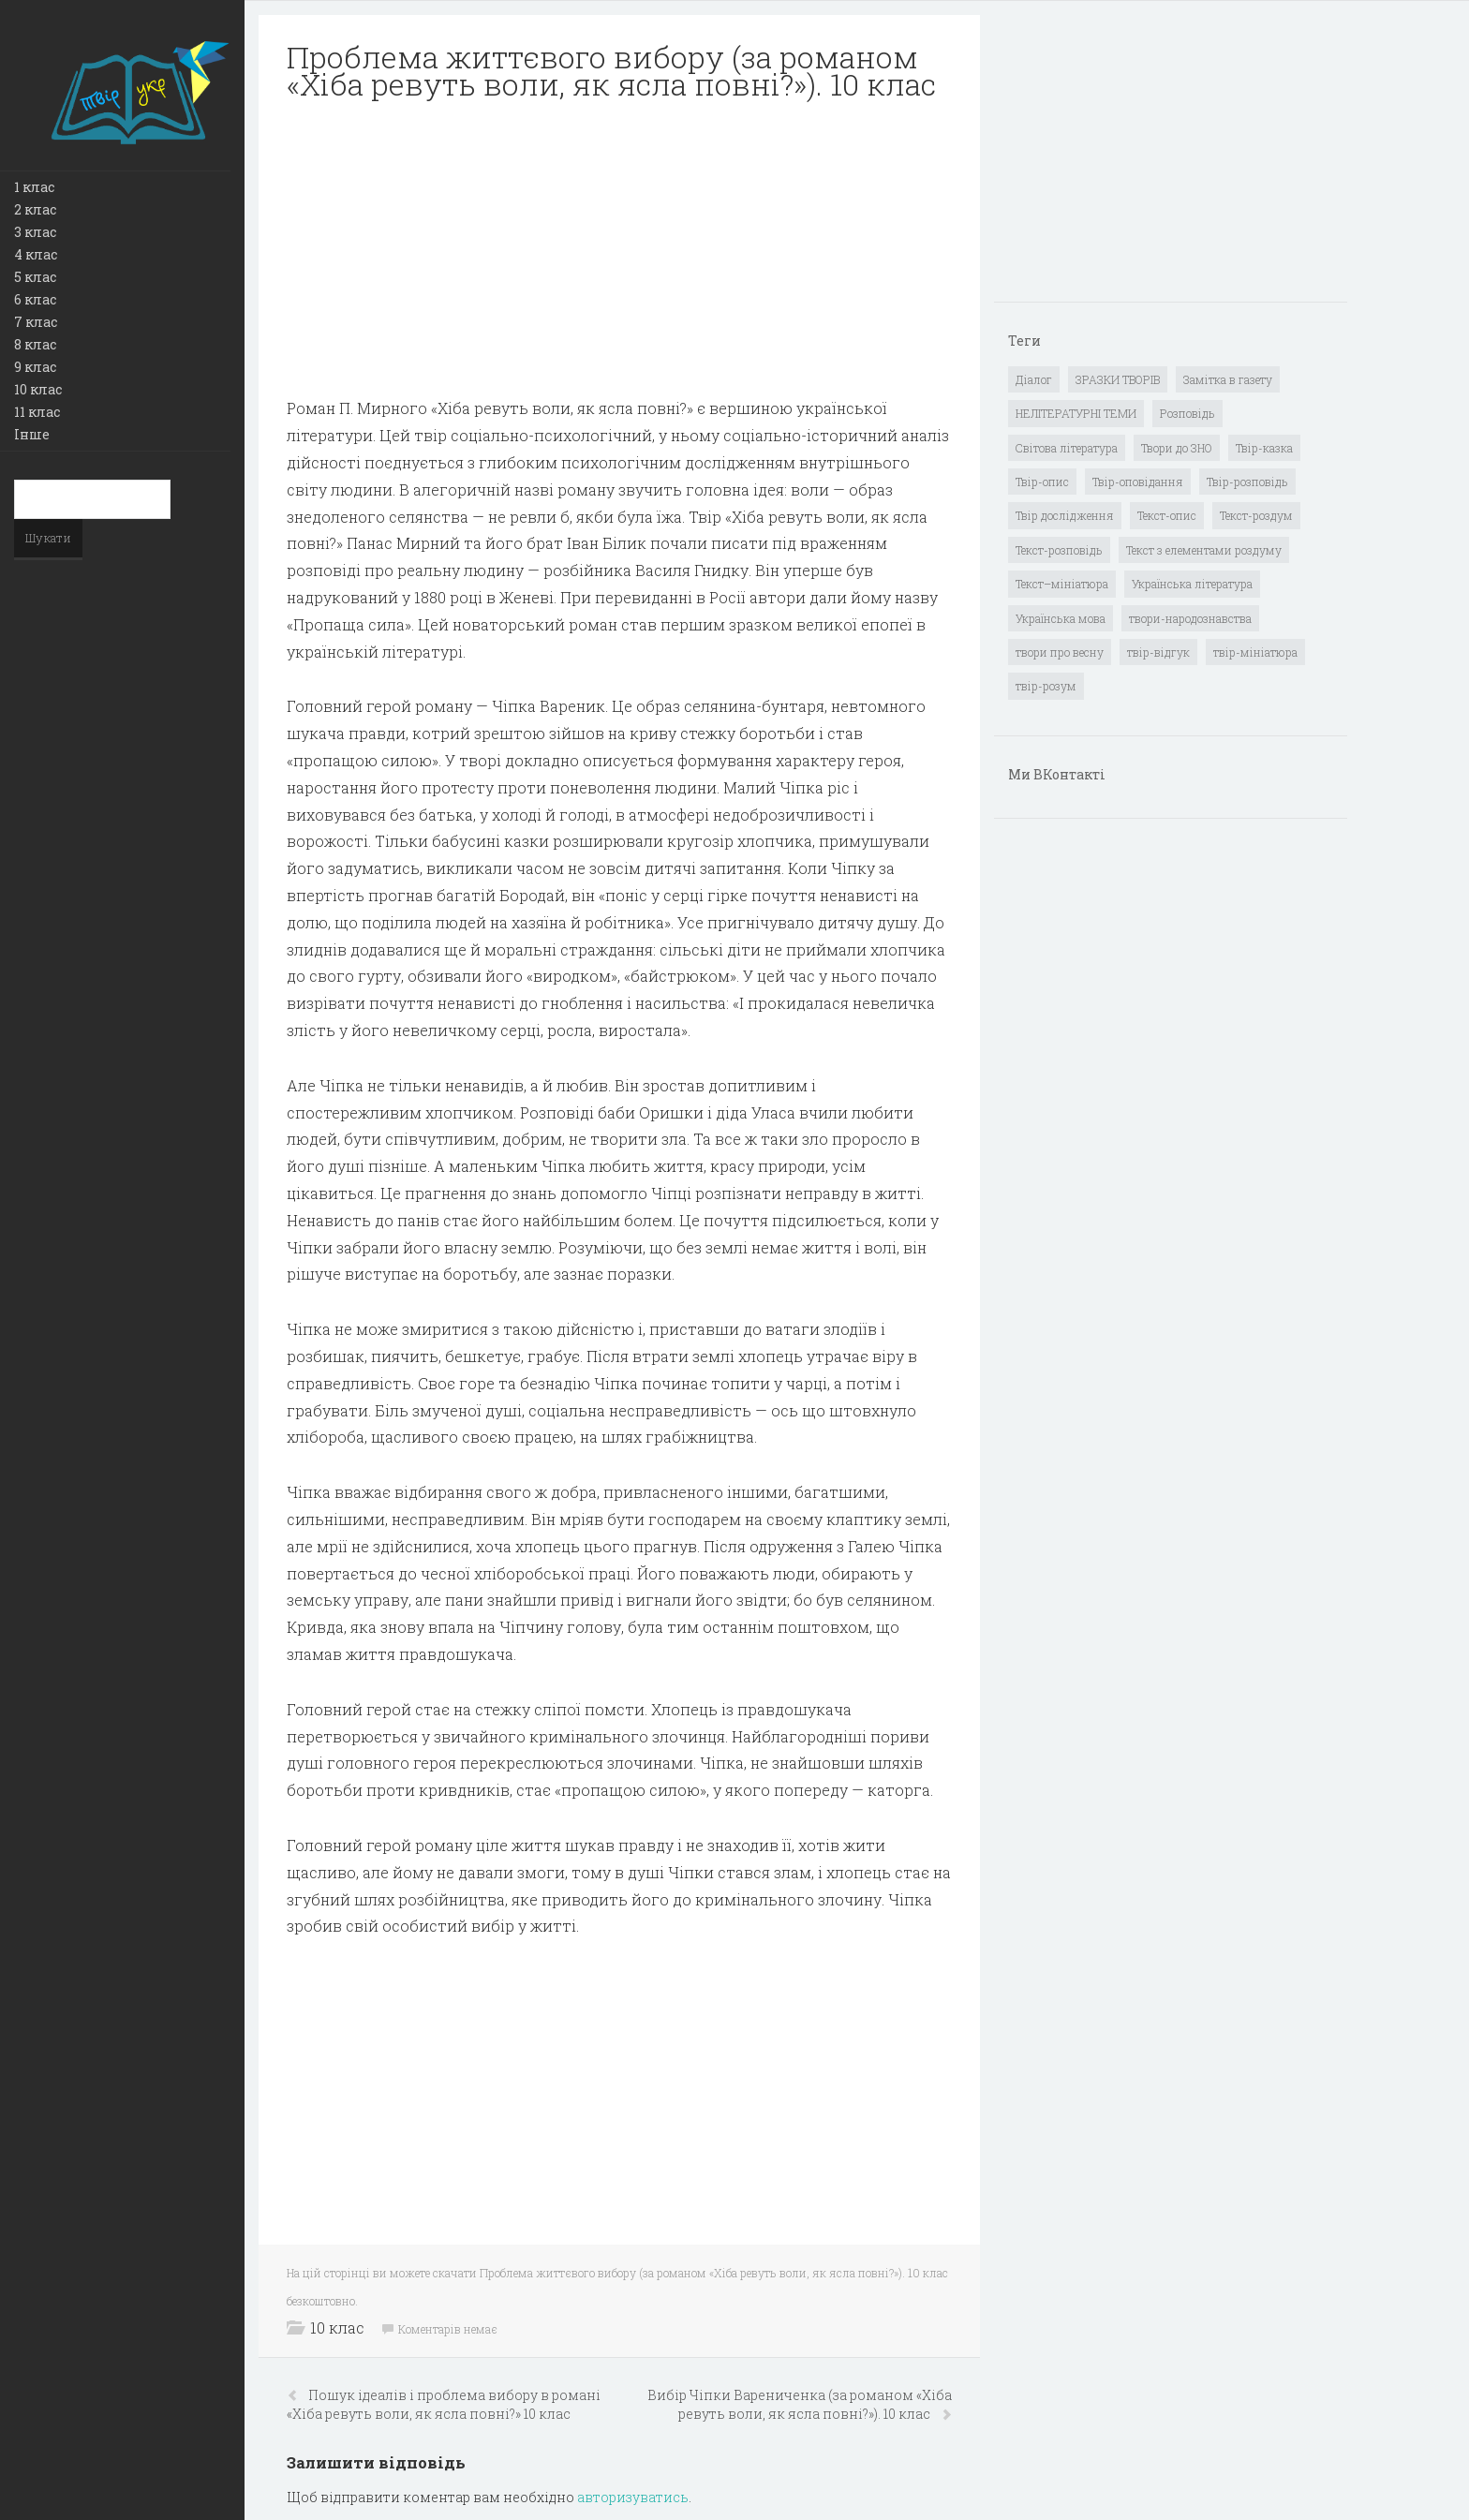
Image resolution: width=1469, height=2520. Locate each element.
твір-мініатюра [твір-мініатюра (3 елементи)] (1255, 652)
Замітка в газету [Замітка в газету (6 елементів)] (1227, 379)
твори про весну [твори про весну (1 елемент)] (1060, 652)
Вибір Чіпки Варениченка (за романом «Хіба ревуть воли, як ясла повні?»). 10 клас (799, 2404)
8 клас (35, 344)
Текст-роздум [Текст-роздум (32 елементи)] (1256, 515)
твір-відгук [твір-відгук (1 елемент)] (1158, 652)
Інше (32, 434)
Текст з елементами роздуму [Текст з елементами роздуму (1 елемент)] (1204, 549)
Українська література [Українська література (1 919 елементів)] (1192, 583)
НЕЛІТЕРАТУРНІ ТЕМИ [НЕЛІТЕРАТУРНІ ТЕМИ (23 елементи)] (1076, 413)
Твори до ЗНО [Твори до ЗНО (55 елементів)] (1176, 447)
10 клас (38, 389)
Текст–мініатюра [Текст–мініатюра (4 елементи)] (1062, 583)
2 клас (35, 209)
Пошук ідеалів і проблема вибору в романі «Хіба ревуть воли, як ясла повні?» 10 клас (444, 2404)
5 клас (35, 277)
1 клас (34, 187)
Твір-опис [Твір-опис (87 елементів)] (1042, 481)
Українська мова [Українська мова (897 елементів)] (1060, 618)
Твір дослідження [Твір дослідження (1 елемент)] (1065, 515)
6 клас (35, 299)
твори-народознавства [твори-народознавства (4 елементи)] (1190, 618)
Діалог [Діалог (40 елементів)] (1034, 379)
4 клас (35, 254)
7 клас (35, 322)
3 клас (35, 232)
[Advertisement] (619, 249)
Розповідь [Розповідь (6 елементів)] (1187, 413)
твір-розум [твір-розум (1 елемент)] (1046, 685)
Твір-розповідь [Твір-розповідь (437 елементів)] (1247, 481)
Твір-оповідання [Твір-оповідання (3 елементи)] (1137, 481)
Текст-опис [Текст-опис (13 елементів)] (1166, 515)
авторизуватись (633, 2497)
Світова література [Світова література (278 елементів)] (1067, 447)
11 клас (37, 412)
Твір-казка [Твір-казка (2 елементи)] (1264, 447)
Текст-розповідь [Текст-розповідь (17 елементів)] (1059, 549)
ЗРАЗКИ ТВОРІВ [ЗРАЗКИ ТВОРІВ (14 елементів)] (1118, 379)
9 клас (35, 367)
